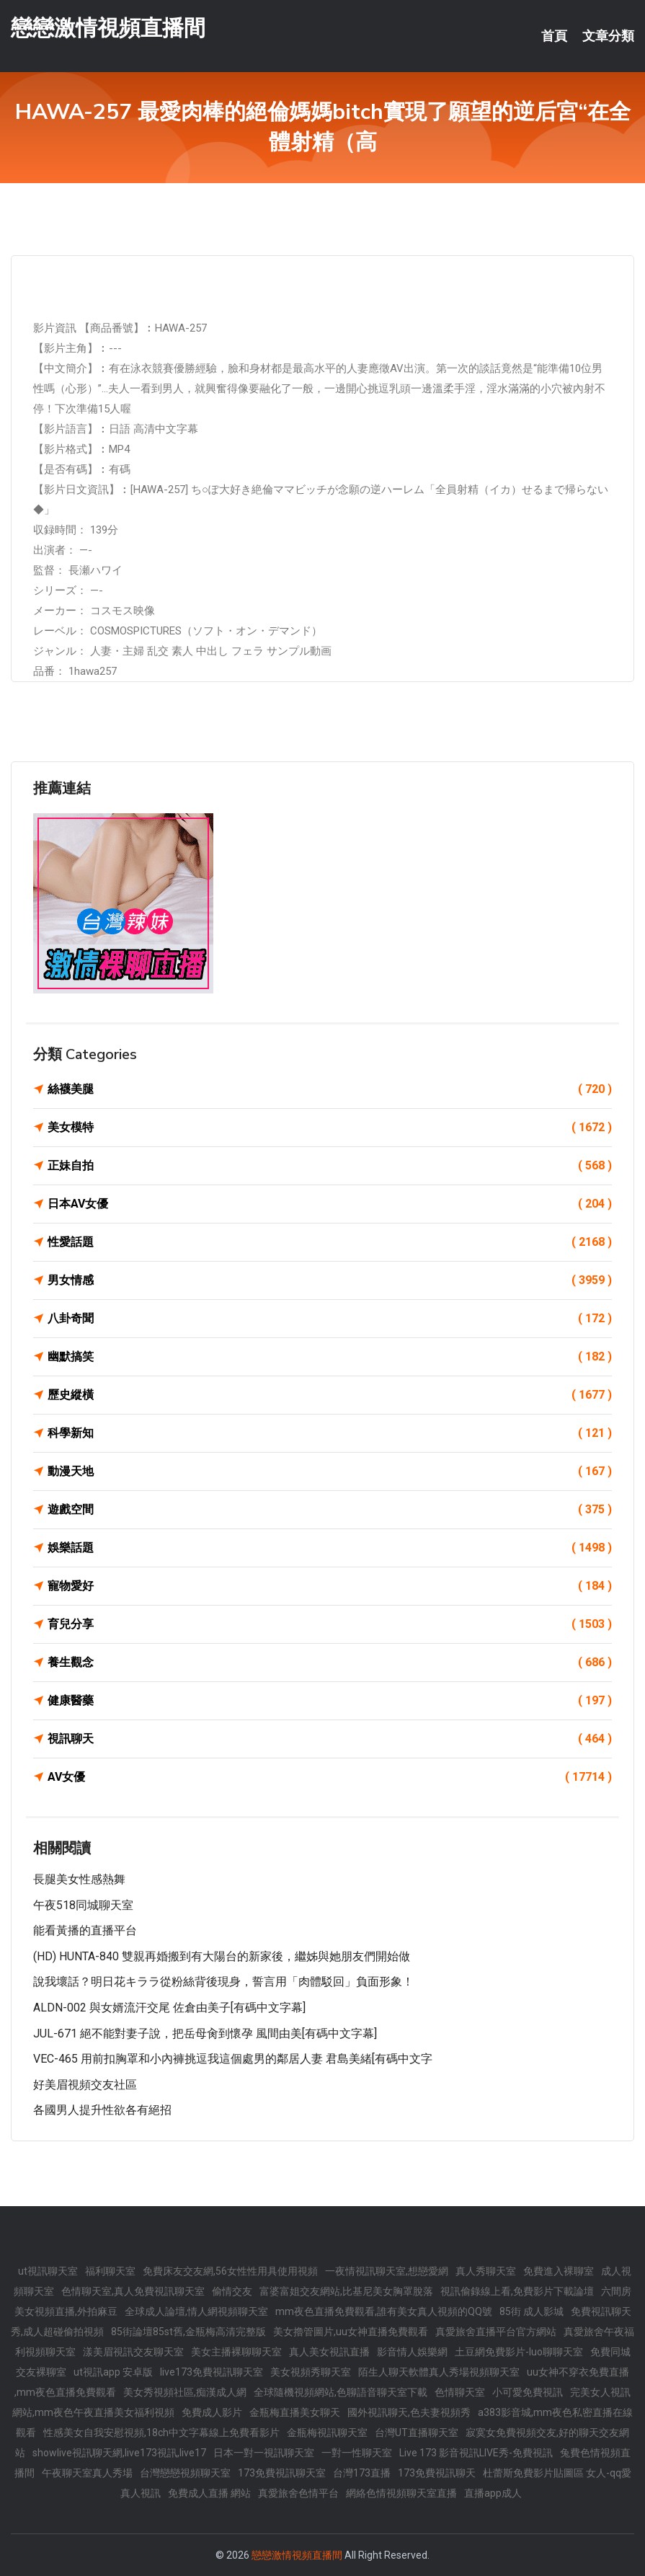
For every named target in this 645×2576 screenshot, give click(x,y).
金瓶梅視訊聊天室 (327, 2432)
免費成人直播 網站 (209, 2493)
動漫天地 (330, 1471)
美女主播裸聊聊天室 (236, 2352)
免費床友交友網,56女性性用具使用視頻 (230, 2271)
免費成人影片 (212, 2412)
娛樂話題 (330, 1548)
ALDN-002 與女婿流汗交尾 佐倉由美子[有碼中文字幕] (169, 2007)
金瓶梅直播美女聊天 (294, 2412)
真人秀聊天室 (485, 2271)
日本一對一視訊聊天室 (263, 2452)
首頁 (554, 36)
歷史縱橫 (330, 1395)
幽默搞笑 (330, 1357)
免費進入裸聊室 (558, 2271)
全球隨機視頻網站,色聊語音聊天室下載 (340, 2392)
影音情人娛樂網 (412, 2352)
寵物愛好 (330, 1586)
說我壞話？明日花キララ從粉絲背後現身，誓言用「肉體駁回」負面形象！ (223, 1981)
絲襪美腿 (330, 1089)
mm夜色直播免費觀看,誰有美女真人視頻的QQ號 (383, 2311)
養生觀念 (330, 1662)
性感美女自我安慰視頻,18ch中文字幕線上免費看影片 (161, 2432)
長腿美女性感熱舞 (79, 1879)
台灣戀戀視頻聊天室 (185, 2473)
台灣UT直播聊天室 (416, 2432)
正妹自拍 (330, 1166)
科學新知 (330, 1433)
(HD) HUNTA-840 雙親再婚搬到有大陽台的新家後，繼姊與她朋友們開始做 (221, 1956)
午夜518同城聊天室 (83, 1905)
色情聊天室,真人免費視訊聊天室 (133, 2291)
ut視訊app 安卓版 (113, 2372)
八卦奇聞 (330, 1319)
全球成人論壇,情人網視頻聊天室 (196, 2311)
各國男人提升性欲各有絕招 (102, 2110)
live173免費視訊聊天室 (211, 2372)
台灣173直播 (362, 2473)
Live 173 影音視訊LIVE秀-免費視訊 (476, 2452)
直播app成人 (493, 2493)
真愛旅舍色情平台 (298, 2493)
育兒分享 (330, 1624)
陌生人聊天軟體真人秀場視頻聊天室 (439, 2372)
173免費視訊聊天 (437, 2473)
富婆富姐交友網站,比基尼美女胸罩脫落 (346, 2291)
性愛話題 (330, 1242)
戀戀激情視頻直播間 (108, 27)
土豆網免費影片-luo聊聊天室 (519, 2352)
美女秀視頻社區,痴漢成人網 (184, 2392)
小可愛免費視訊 (527, 2392)
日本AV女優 (330, 1204)
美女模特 (330, 1127)
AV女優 (330, 1777)
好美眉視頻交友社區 (85, 2085)
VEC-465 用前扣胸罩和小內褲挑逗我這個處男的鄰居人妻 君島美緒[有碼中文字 (232, 2059)
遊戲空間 (330, 1510)
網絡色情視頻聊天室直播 (401, 2493)
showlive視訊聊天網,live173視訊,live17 (119, 2452)
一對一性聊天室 (356, 2452)
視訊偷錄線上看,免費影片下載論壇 (517, 2291)
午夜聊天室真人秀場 (87, 2473)
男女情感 (330, 1280)
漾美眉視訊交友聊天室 (133, 2352)
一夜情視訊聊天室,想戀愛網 (386, 2271)
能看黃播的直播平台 (85, 1930)
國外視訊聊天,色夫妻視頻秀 (409, 2412)
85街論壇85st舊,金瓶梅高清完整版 (188, 2331)
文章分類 (608, 36)
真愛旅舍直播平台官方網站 (495, 2331)
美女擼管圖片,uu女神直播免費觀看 (350, 2331)
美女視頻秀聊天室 (310, 2372)
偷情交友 (232, 2291)
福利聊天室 (110, 2271)
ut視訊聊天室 (48, 2271)
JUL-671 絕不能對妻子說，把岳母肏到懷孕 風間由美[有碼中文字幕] (205, 2033)
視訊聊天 (330, 1739)
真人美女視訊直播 (329, 2352)
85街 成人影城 (531, 2311)
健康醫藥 (330, 1701)
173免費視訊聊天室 (282, 2473)
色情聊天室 (460, 2392)
